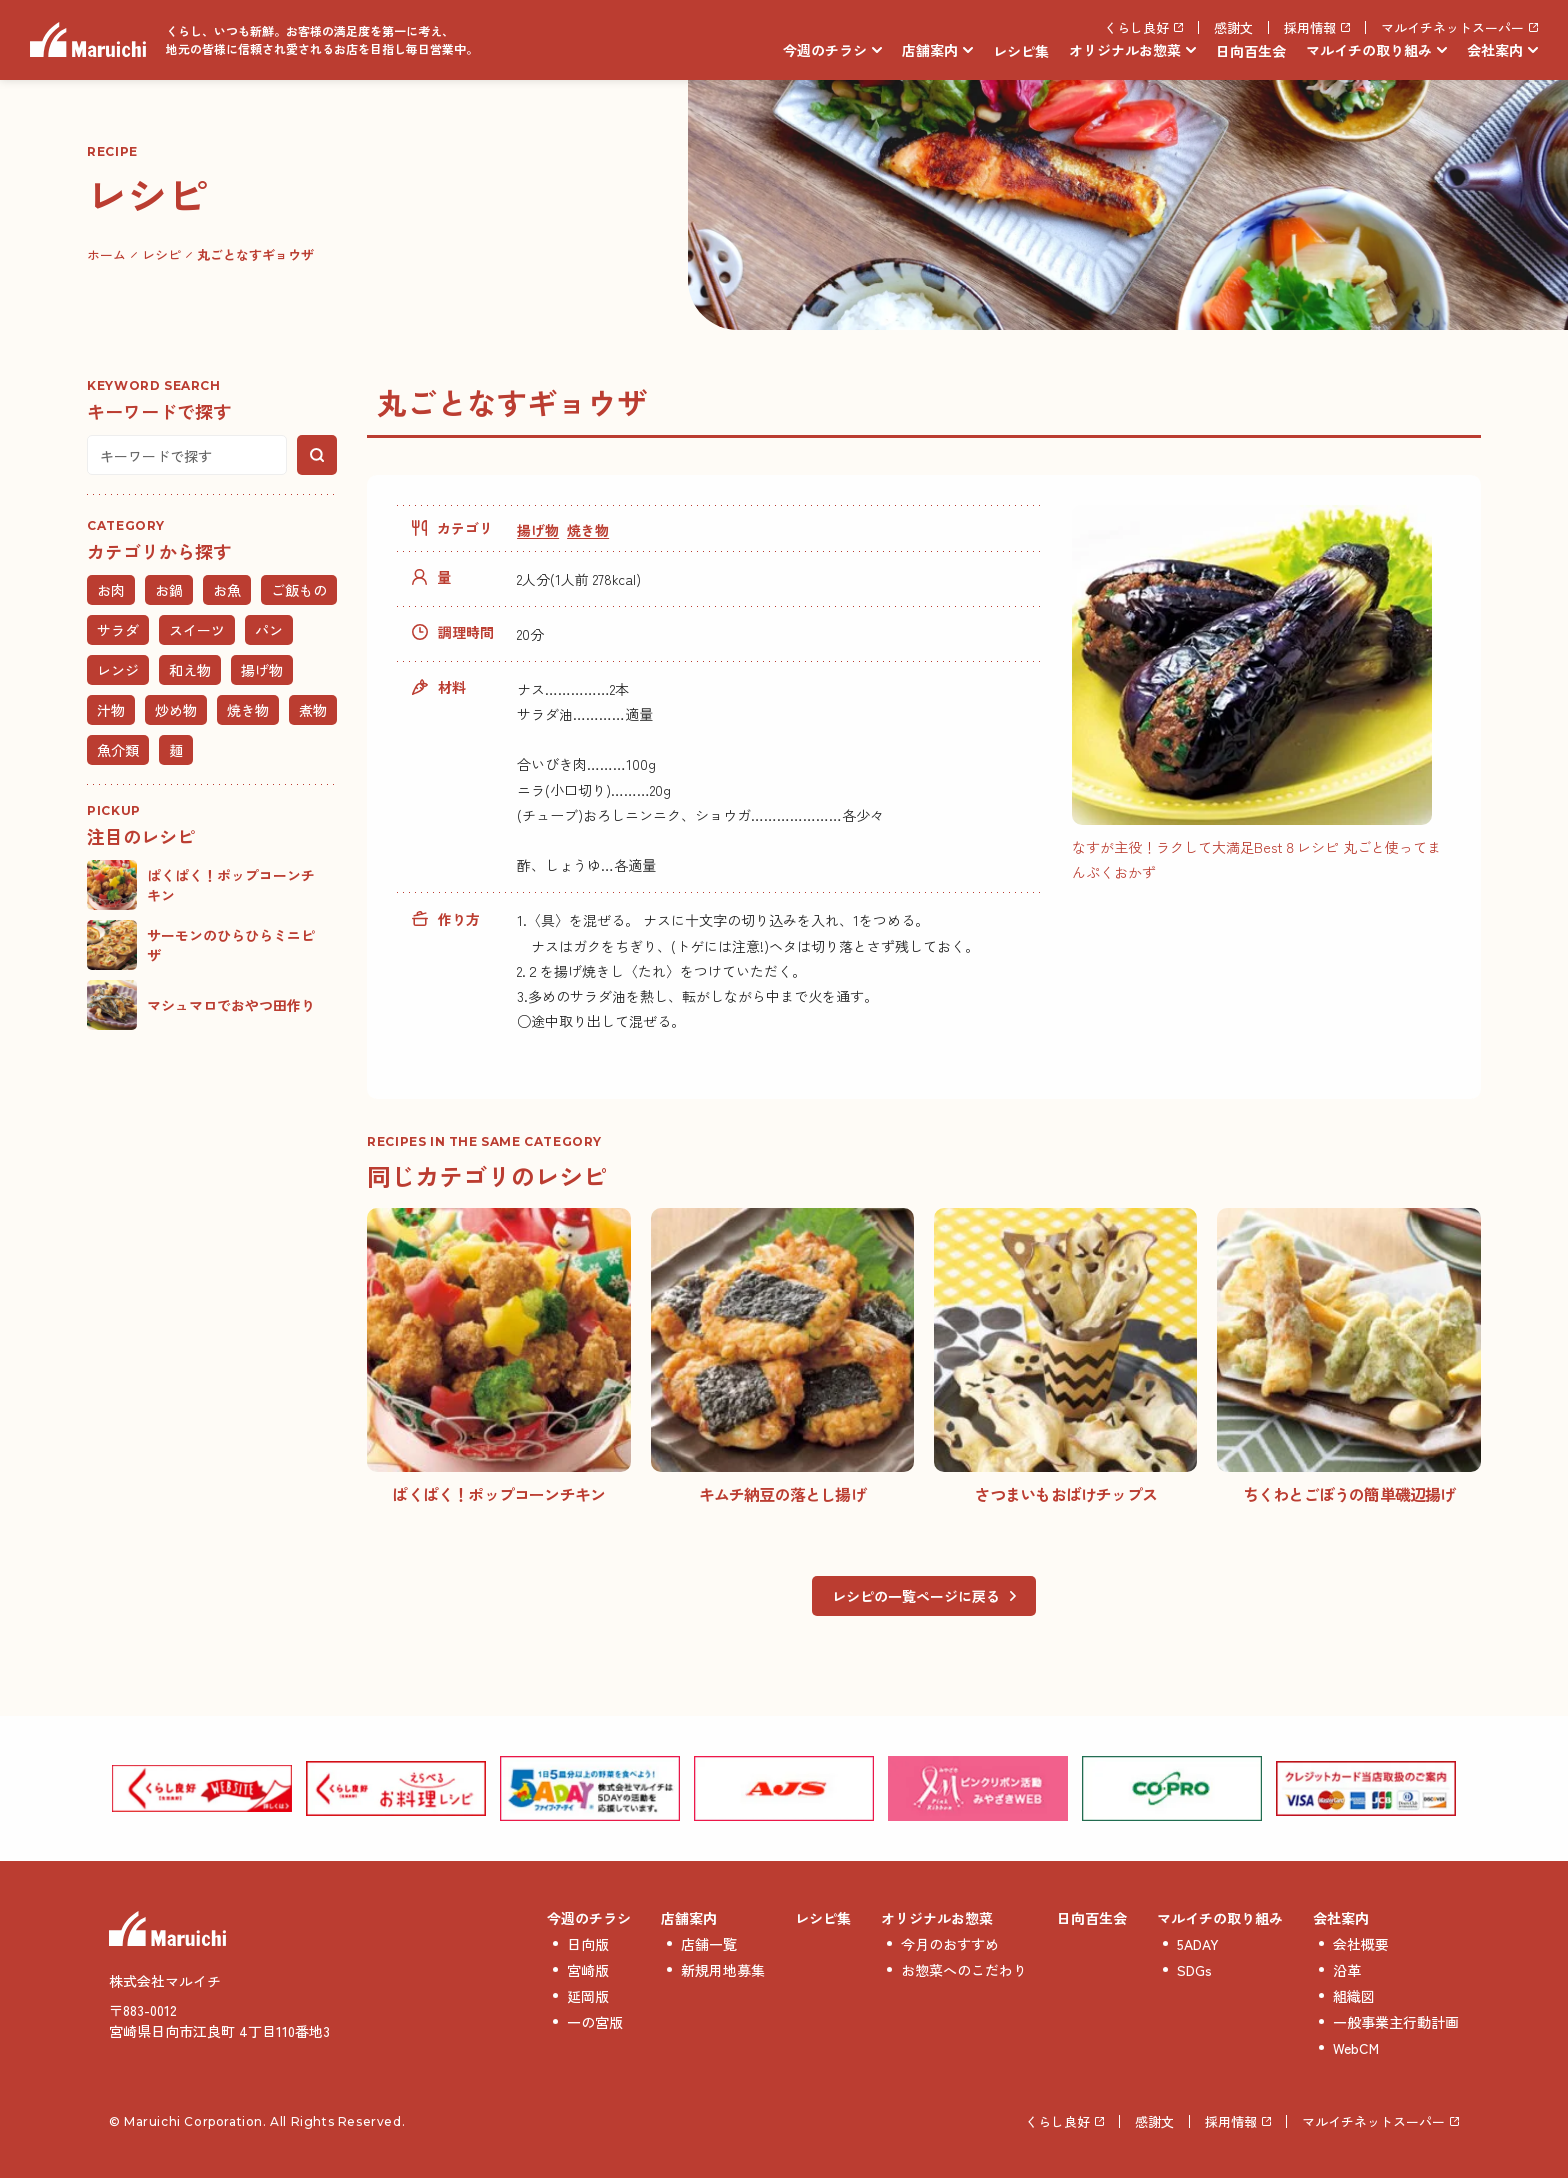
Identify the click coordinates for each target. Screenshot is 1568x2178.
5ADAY (1198, 1944)
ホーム (106, 254)
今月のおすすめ (950, 1944)
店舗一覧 (709, 1944)
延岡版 (588, 1996)
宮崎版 (588, 1970)
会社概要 (1361, 1944)
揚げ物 (538, 530)
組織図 (1354, 1996)
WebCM (1356, 2048)
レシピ (161, 254)
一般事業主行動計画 (1396, 2022)
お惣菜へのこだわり (964, 1970)
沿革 (1347, 1970)
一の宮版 (595, 2022)
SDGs (1194, 1970)
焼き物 (588, 530)
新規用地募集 (723, 1970)
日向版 (588, 1944)
